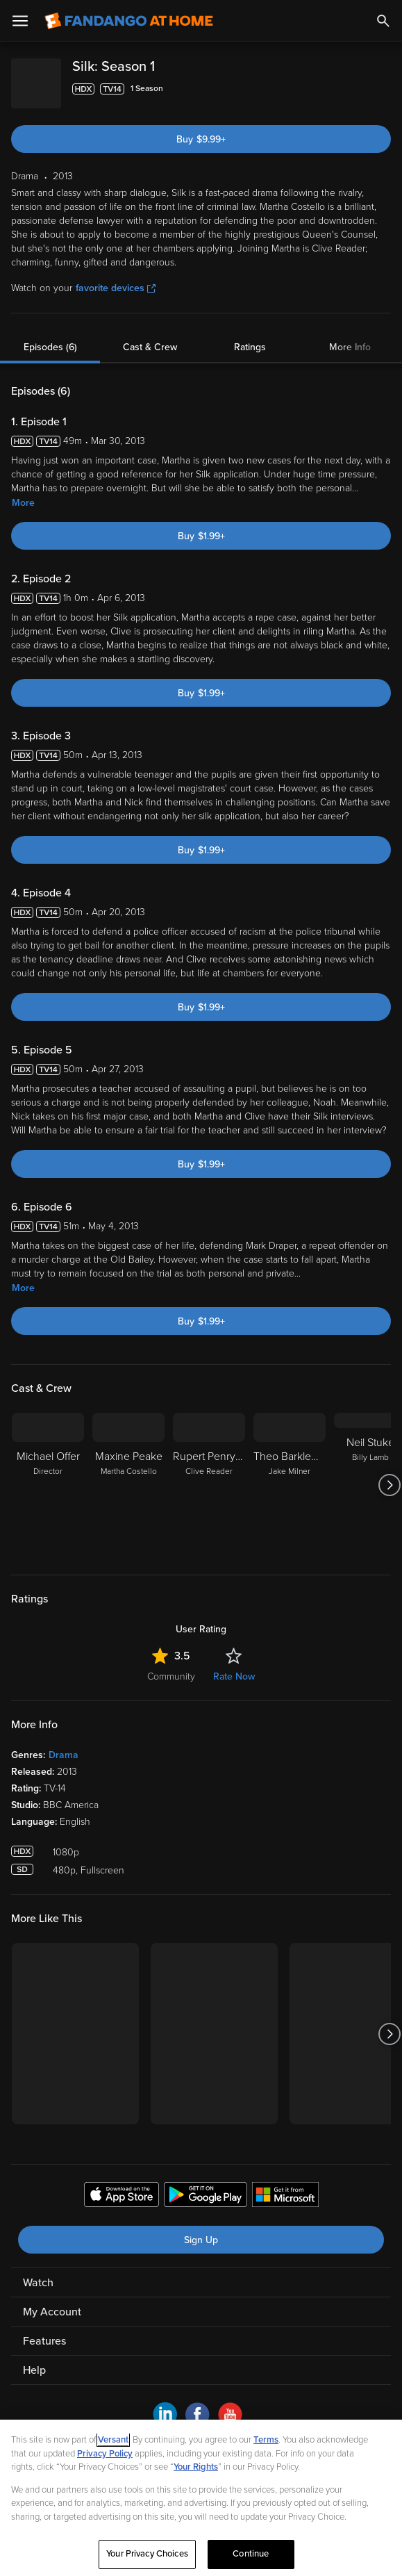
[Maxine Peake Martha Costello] (128, 1474)
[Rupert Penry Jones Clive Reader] (209, 1474)
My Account (52, 2301)
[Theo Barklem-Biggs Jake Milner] (289, 1474)
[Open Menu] (20, 21)
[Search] (383, 21)
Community (171, 1665)
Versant (113, 2439)
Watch (38, 2272)
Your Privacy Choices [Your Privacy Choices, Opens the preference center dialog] (147, 2553)
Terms (265, 2439)
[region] (201, 2498)
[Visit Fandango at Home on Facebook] (197, 2412)
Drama (63, 1744)
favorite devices (116, 277)
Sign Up (201, 2229)
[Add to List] (384, 89)
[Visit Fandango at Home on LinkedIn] (165, 2412)
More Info (350, 336)
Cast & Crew (150, 336)
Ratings (250, 336)
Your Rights (196, 2466)
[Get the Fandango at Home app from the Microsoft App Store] (285, 2185)
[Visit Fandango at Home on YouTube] (230, 2412)
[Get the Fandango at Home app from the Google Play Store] (205, 2185)
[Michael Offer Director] (48, 1474)
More (23, 492)
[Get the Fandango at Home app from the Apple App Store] (121, 2185)
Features (44, 2330)
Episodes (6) (50, 336)
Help (34, 2359)
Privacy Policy (105, 2453)
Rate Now (234, 1665)
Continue (251, 2553)
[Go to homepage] (129, 21)
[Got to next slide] (389, 1474)
